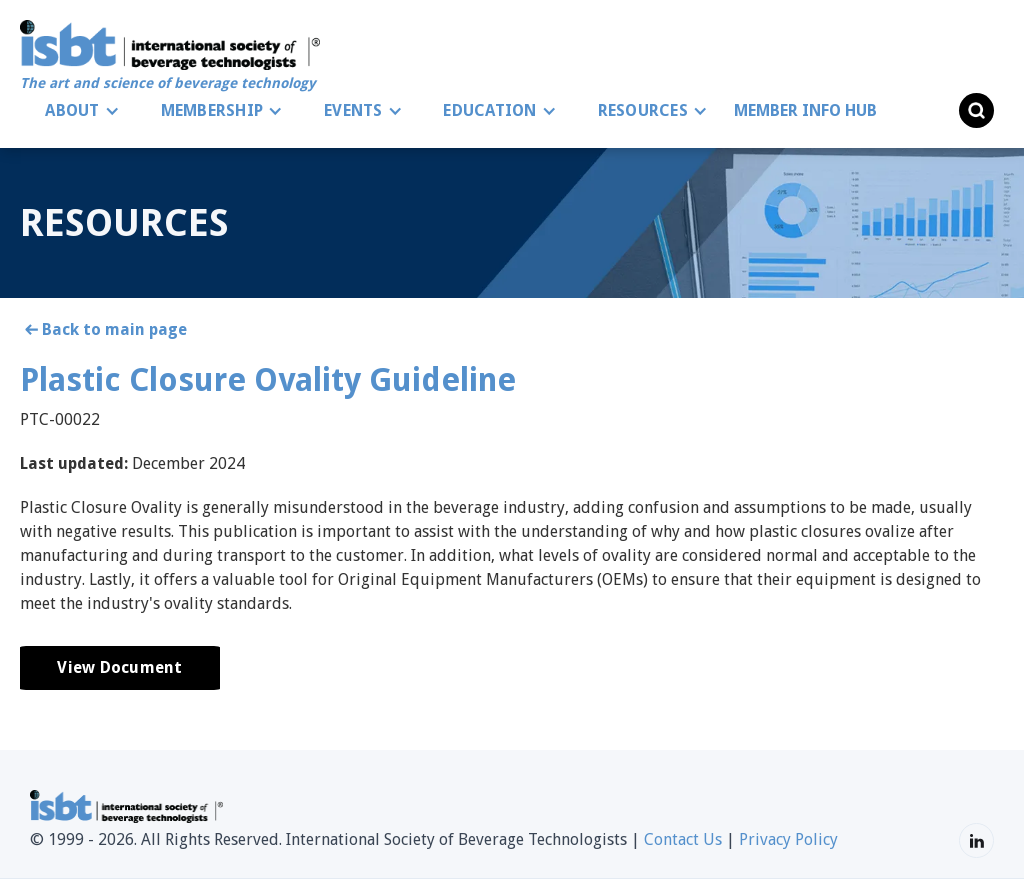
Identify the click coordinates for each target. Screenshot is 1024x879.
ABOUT (72, 110)
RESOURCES (643, 110)
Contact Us (683, 839)
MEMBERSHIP (212, 110)
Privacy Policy (788, 839)
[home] (170, 56)
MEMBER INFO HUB (805, 110)
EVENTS (353, 110)
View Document (119, 667)
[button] (77, 111)
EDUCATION (489, 110)
